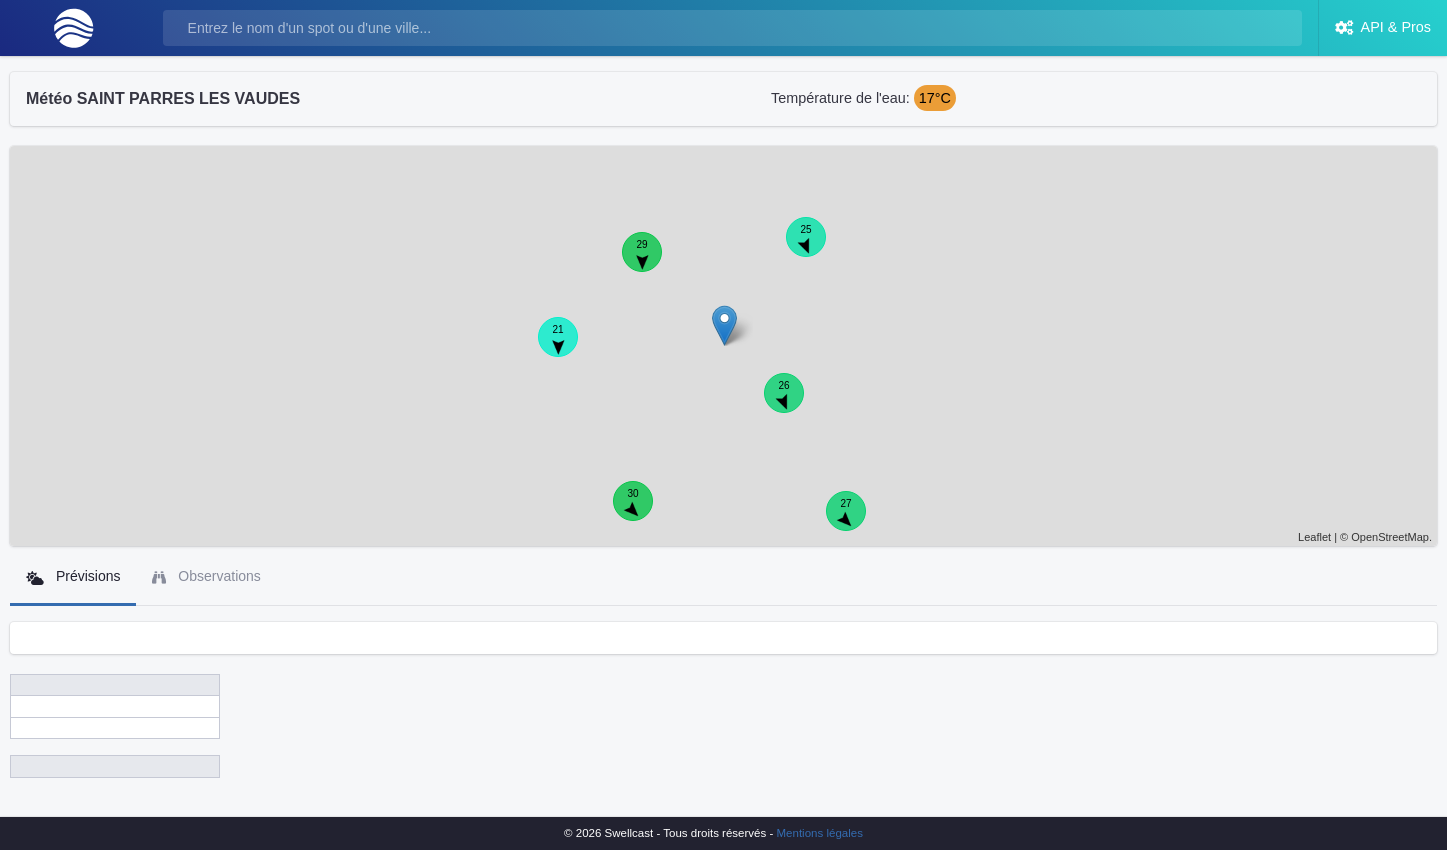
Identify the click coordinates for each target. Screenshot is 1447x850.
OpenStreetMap (1390, 537)
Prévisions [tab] (73, 576)
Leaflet (1314, 537)
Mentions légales (820, 833)
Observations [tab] (206, 576)
